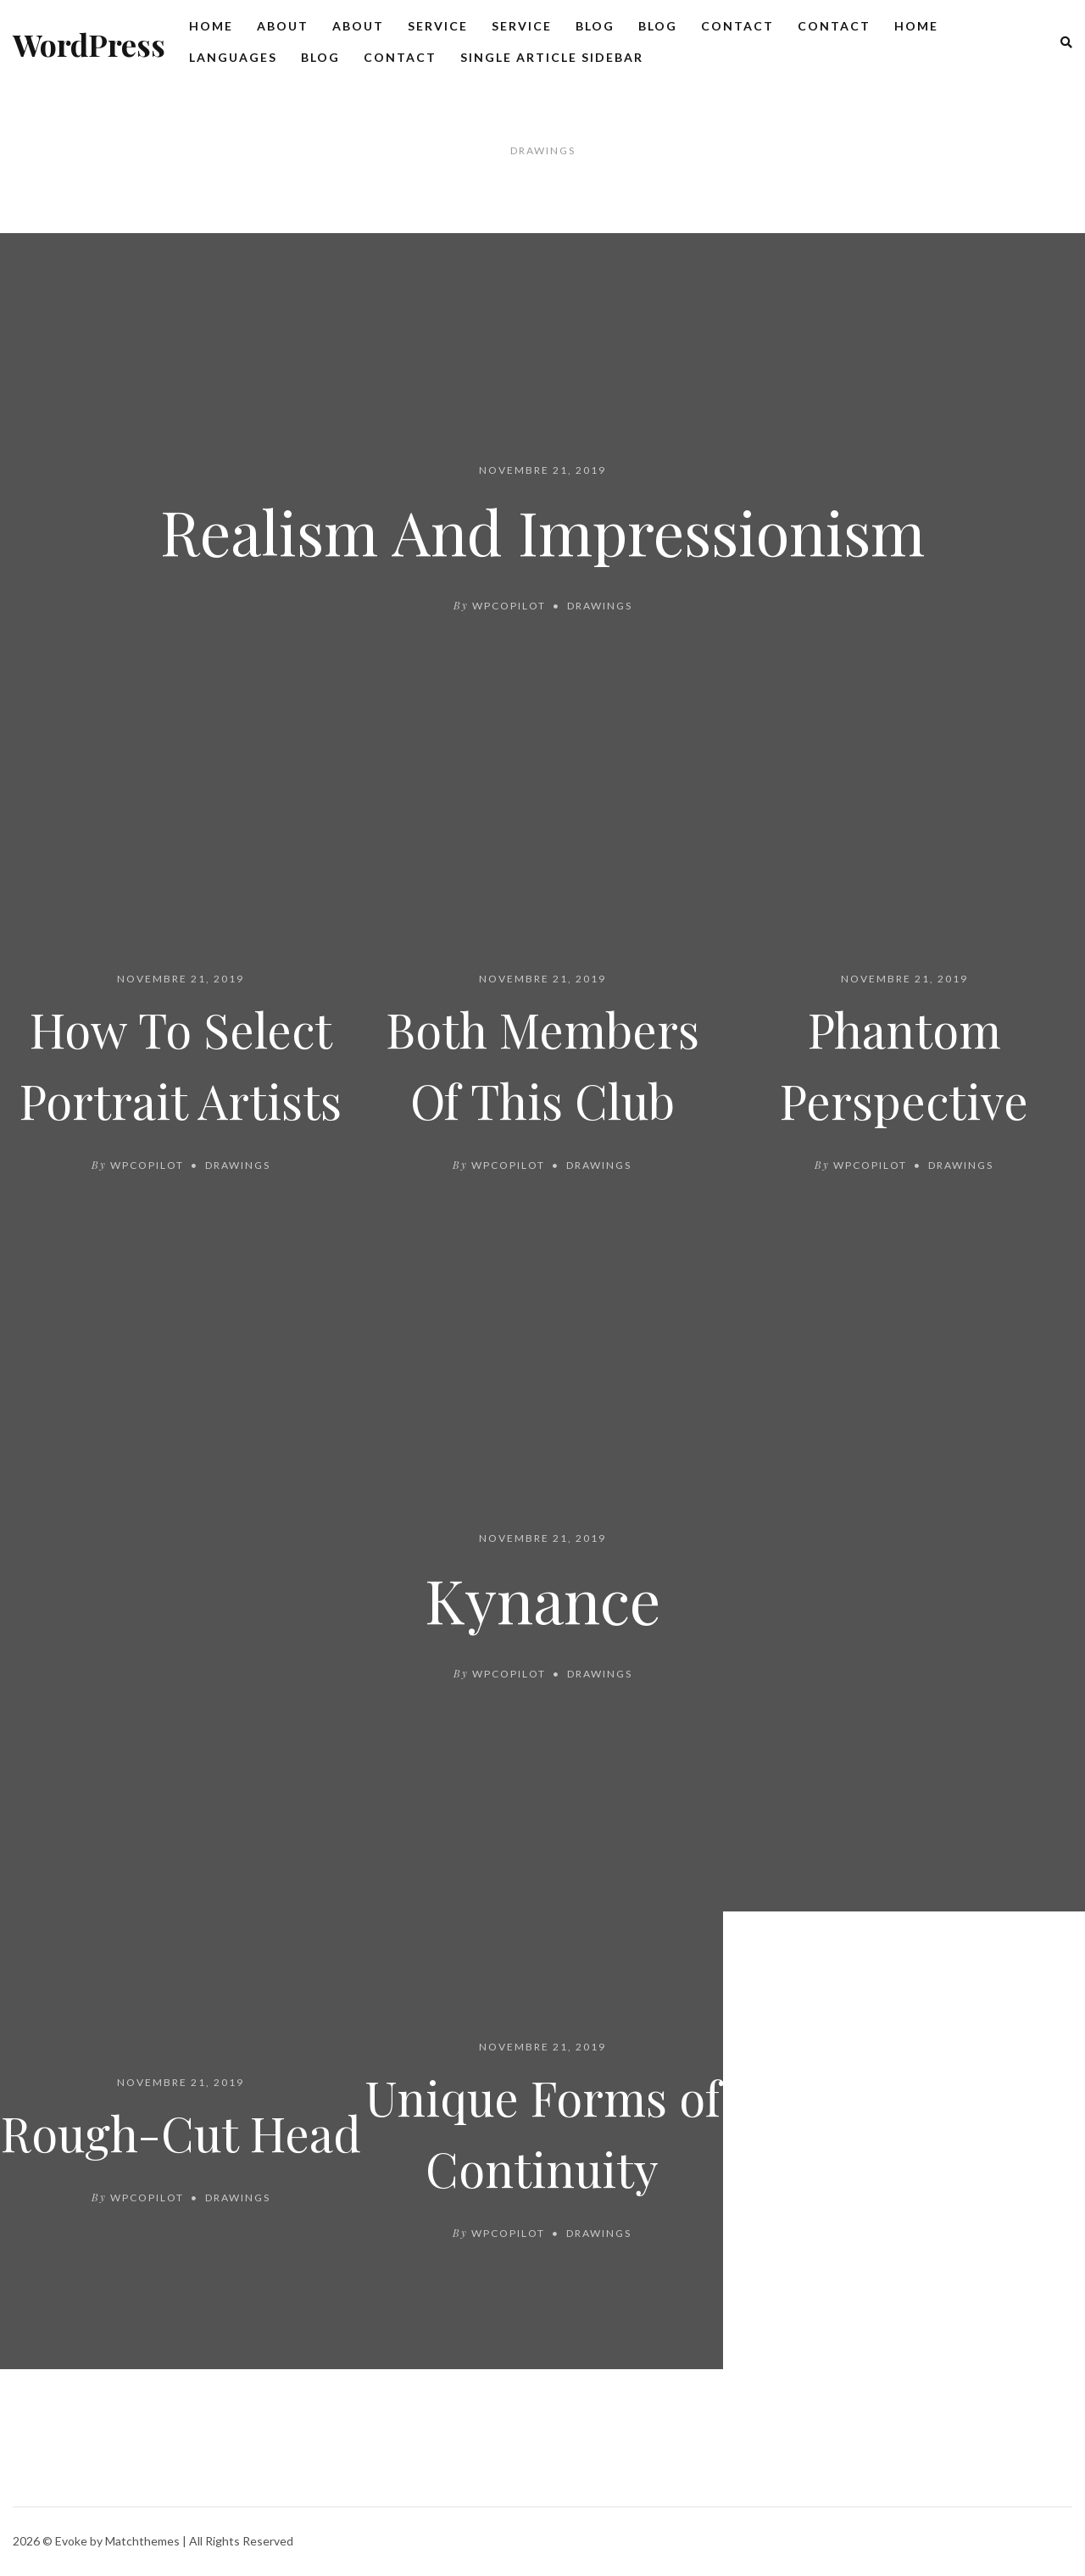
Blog (595, 26)
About (283, 26)
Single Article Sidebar (551, 57)
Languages (233, 57)
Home (211, 26)
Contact (737, 26)
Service (438, 26)
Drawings (599, 605)
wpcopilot (509, 605)
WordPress (89, 44)
